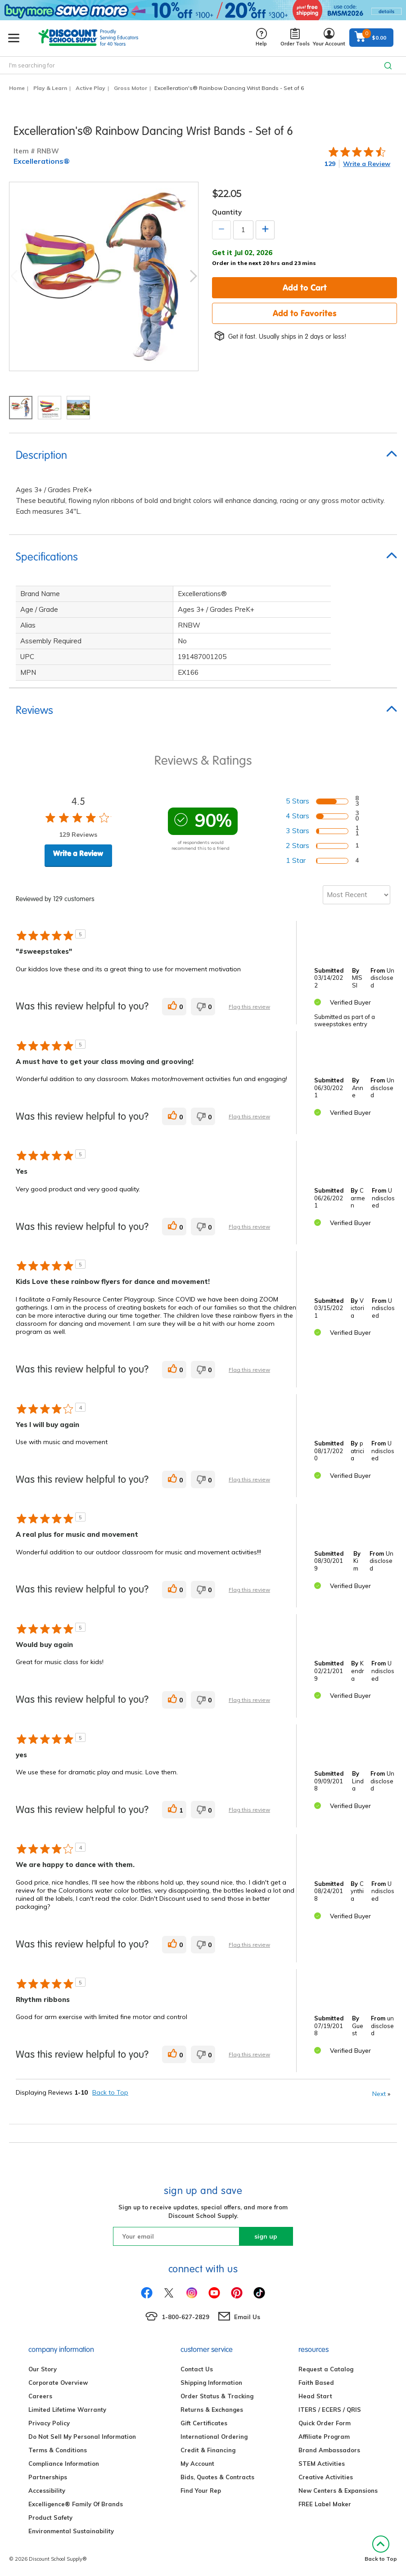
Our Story (42, 2369)
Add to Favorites (305, 313)
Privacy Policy (49, 2423)
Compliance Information (63, 2463)
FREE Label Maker (324, 2504)
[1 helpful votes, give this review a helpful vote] (174, 1809)
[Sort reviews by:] (356, 894)
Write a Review (366, 164)
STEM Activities (321, 2463)
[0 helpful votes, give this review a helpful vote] (174, 1006)
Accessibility (46, 2490)
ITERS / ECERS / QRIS (329, 2409)
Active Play (90, 88)
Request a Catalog (325, 2369)
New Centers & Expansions (338, 2490)
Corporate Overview (58, 2382)
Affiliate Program (324, 2436)
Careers (40, 2396)
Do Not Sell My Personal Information (82, 2436)
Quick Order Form (324, 2423)
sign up (265, 2236)
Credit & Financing (207, 2450)
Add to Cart (305, 287)
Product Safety (50, 2517)
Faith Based (316, 2382)
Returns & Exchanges (211, 2409)
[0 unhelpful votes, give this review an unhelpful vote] (203, 1006)
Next (194, 276)
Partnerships (47, 2477)
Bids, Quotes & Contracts (217, 2477)
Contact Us (196, 2369)
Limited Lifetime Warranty (67, 2409)
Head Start (315, 2396)
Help (261, 37)
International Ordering (214, 2436)
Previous (14, 276)
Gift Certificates (203, 2423)
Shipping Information (211, 2382)
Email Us (247, 2316)
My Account (197, 2463)
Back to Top (110, 2092)
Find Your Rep (200, 2490)
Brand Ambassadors (329, 2450)
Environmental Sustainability (71, 2531)
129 (330, 164)
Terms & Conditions (57, 2450)
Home (17, 88)
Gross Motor (130, 88)
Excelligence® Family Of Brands (75, 2504)
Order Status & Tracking (216, 2396)
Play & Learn (50, 88)
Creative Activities (325, 2477)
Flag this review (249, 1006)
